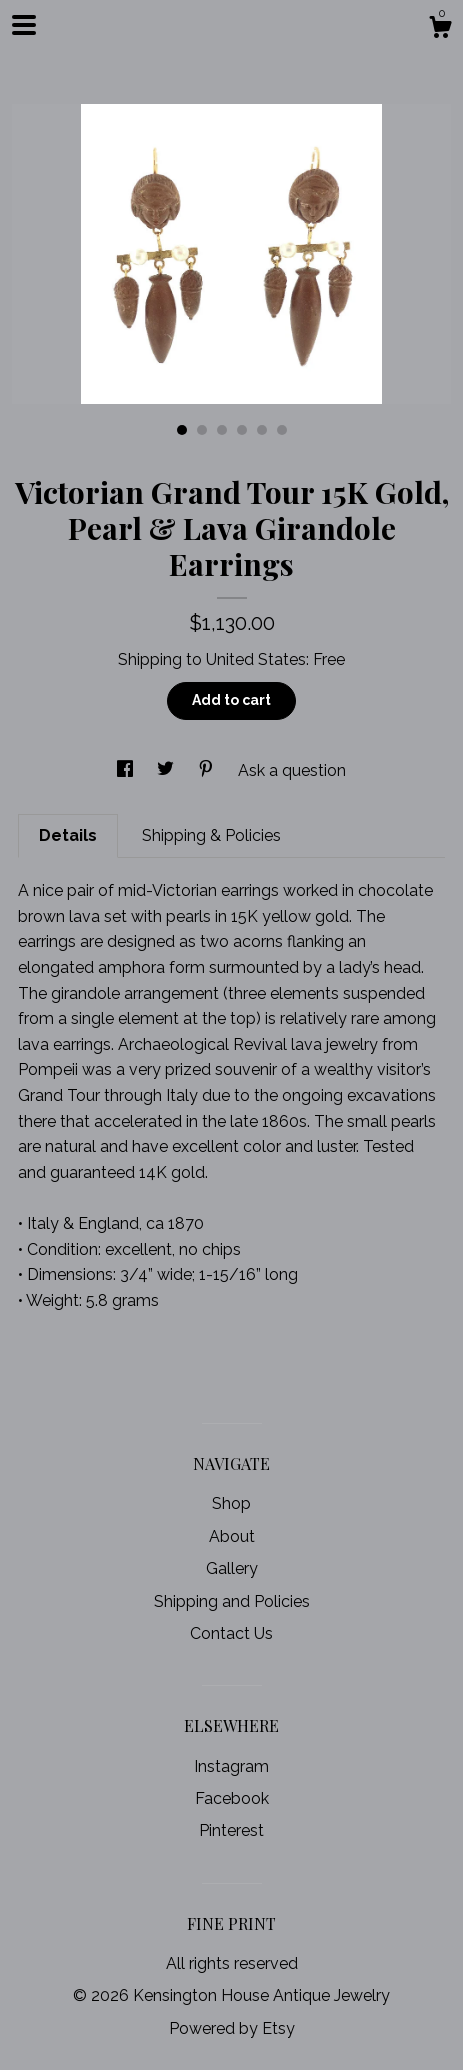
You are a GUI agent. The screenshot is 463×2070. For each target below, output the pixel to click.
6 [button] (282, 430)
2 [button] (202, 430)
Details (68, 835)
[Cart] (440, 30)
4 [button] (242, 430)
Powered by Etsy (232, 2028)
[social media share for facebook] (127, 770)
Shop (231, 1503)
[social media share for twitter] (167, 770)
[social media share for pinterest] (208, 770)
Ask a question (292, 770)
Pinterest (231, 1830)
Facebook (232, 1798)
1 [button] (182, 430)
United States (256, 659)
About (232, 1536)
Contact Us (231, 1633)
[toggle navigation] (24, 25)
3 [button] (222, 430)
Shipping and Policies (232, 1601)
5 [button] (262, 430)
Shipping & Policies (211, 835)
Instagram (231, 1766)
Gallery (232, 1568)
